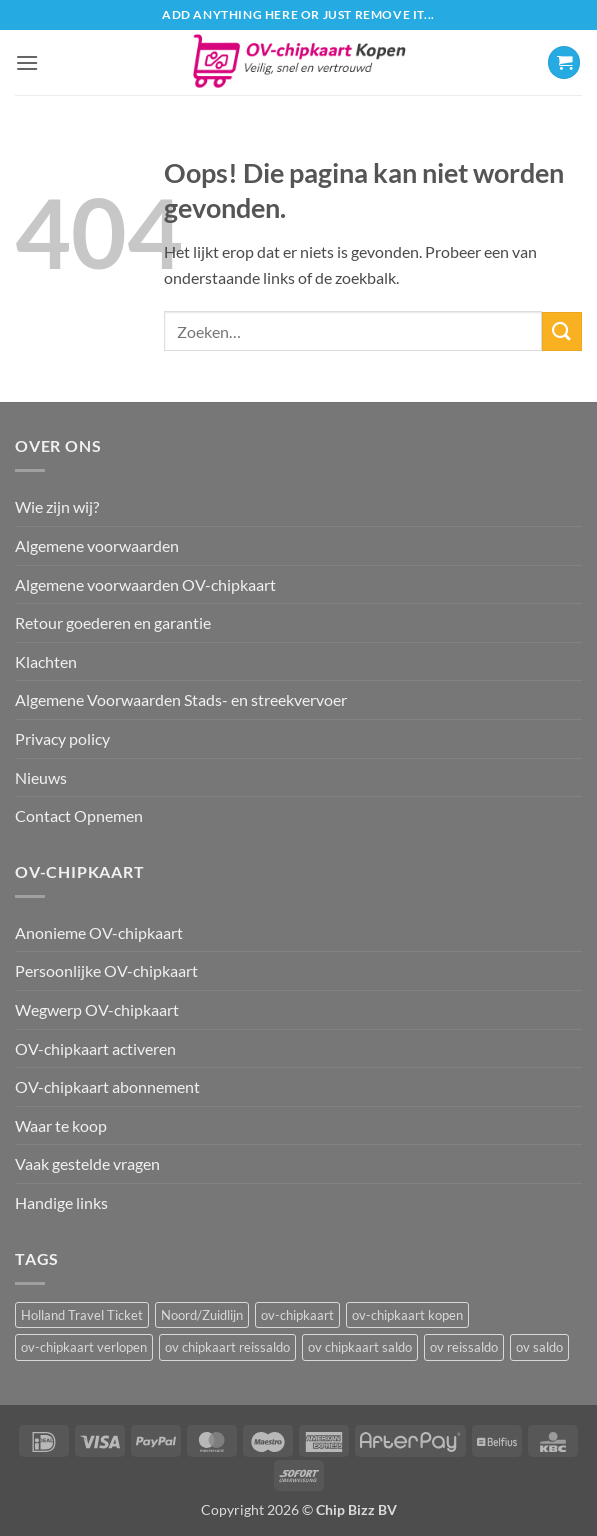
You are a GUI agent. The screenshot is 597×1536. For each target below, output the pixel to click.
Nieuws (41, 777)
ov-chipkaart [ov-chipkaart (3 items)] (297, 1315)
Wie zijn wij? (57, 506)
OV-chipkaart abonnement (107, 1086)
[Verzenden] (562, 331)
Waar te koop (61, 1125)
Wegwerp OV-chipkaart (97, 1009)
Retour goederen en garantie (113, 622)
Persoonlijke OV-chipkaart (106, 970)
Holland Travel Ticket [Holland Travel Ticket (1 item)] (82, 1315)
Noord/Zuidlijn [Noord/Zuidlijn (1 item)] (202, 1315)
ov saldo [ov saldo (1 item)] (539, 1347)
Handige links (61, 1202)
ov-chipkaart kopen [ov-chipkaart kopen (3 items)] (407, 1315)
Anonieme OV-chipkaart (99, 932)
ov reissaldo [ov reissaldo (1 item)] (464, 1347)
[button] (27, 62)
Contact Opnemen (79, 815)
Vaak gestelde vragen (87, 1163)
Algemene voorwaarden (97, 545)
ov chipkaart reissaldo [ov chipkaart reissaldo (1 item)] (227, 1347)
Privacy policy (62, 738)
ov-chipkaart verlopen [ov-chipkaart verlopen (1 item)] (84, 1347)
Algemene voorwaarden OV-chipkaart (145, 584)
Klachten (46, 661)
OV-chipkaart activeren (95, 1048)
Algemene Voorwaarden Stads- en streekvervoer (181, 699)
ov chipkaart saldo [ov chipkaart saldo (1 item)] (360, 1347)
